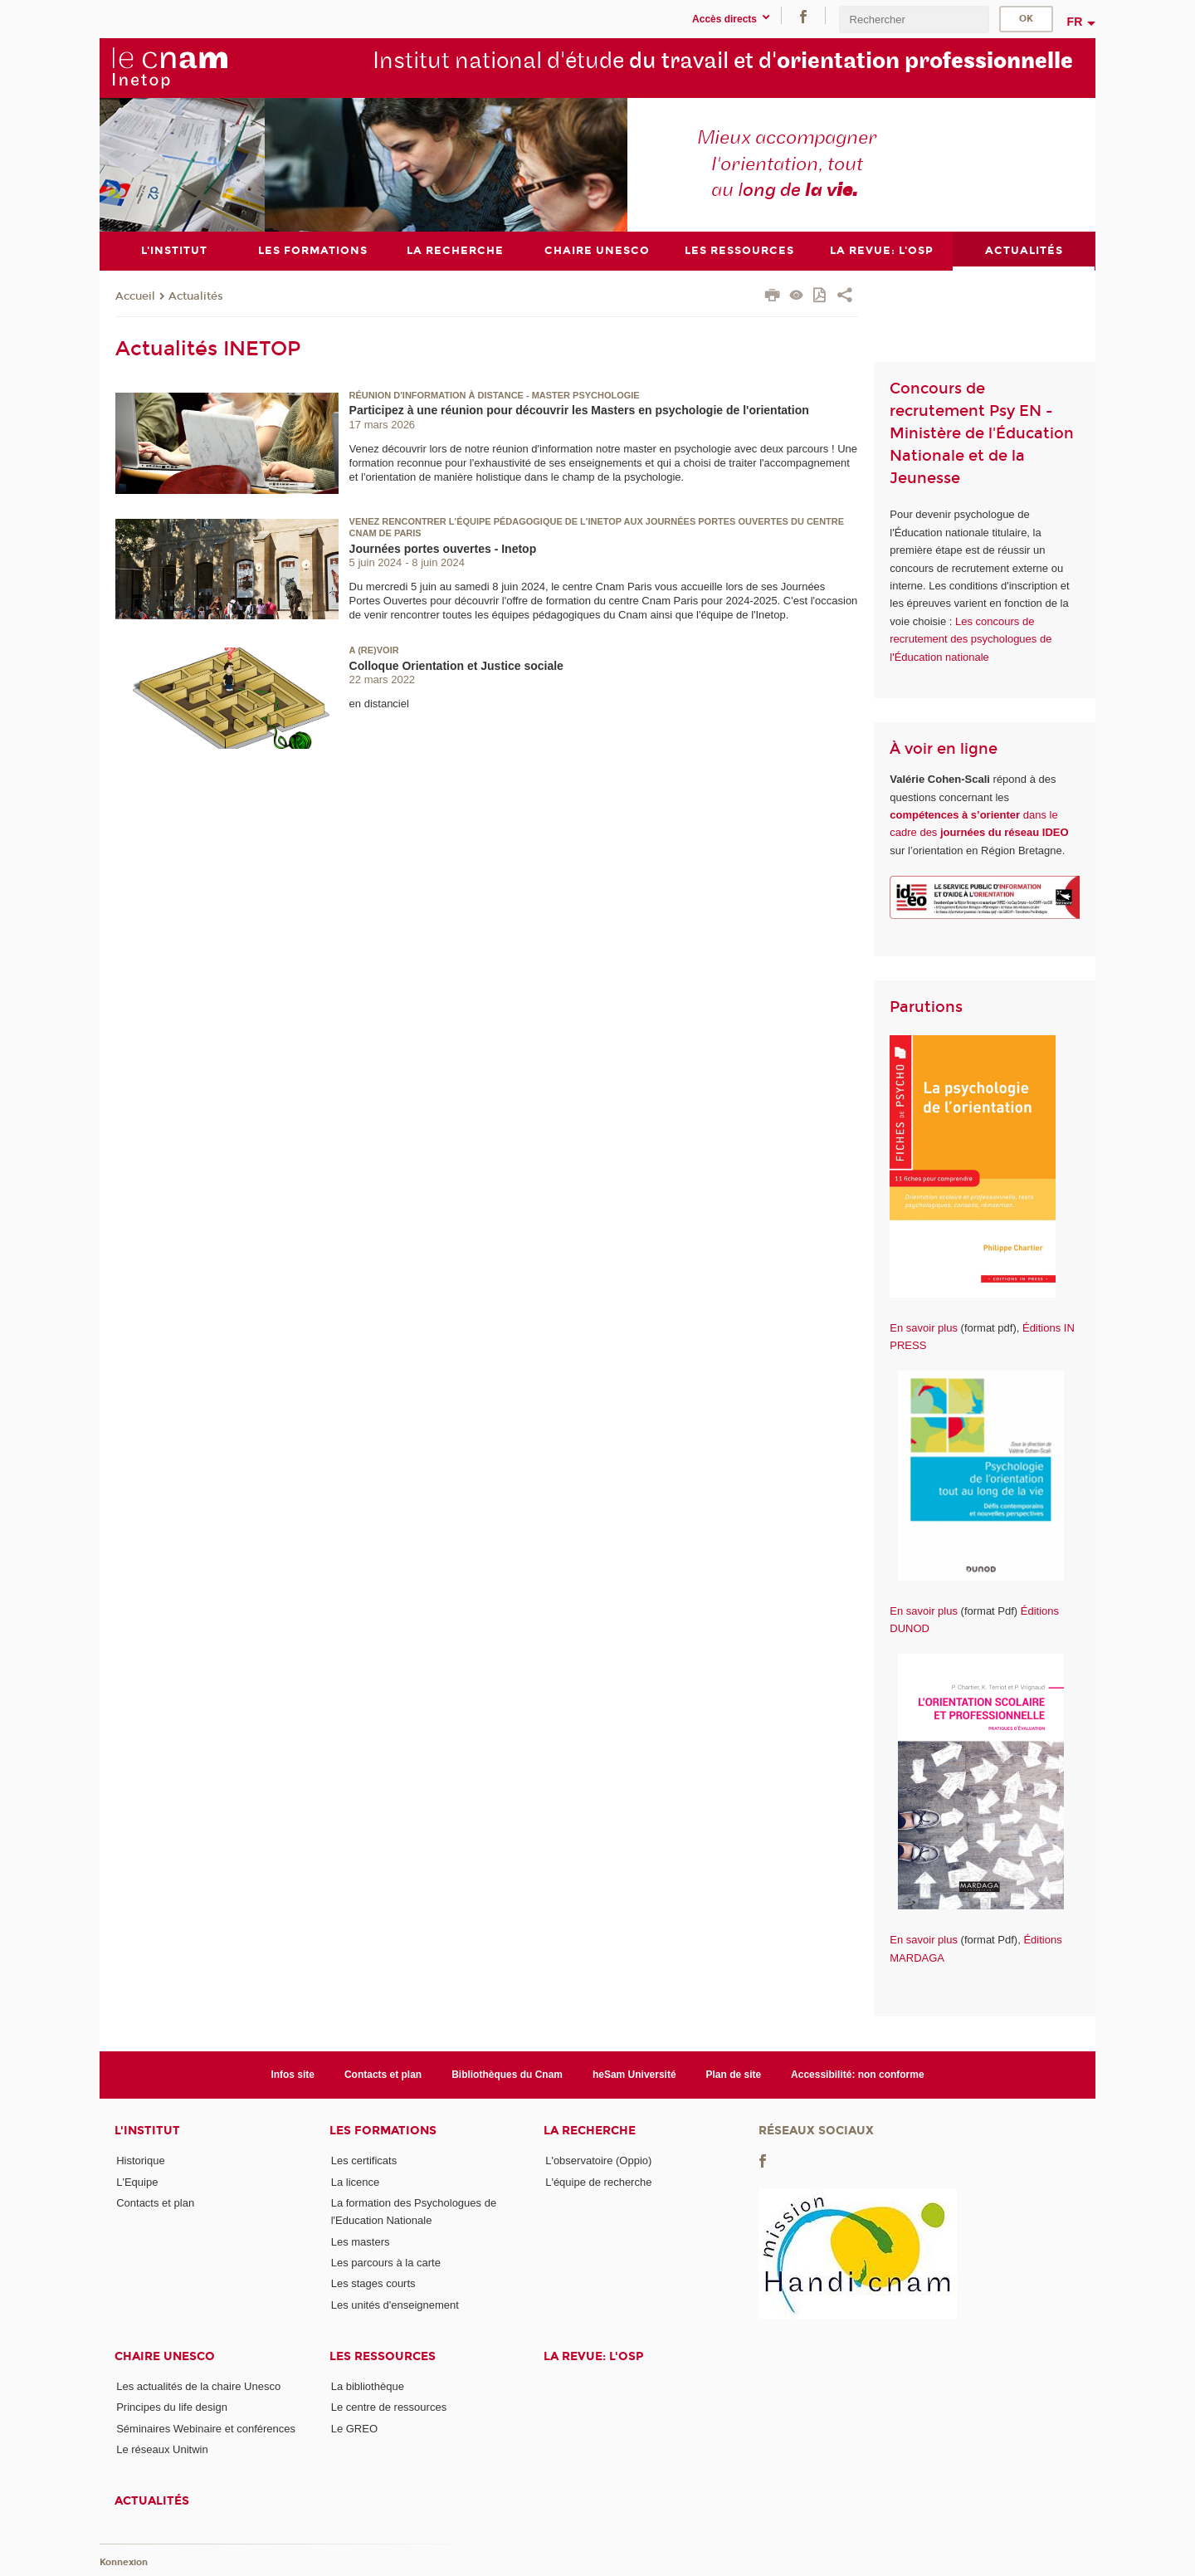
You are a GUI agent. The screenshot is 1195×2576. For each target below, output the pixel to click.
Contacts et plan (383, 2074)
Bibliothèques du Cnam (507, 2074)
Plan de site (734, 2074)
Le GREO (354, 2428)
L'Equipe (137, 2181)
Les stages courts (373, 2283)
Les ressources (382, 2356)
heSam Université (634, 2074)
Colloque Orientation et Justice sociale (456, 665)
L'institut (147, 2131)
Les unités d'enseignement (395, 2304)
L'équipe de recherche (598, 2181)
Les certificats (364, 2160)
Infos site (293, 2074)
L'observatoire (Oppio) (598, 2160)
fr (1075, 21)
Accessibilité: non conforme (857, 2074)
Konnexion (124, 2561)
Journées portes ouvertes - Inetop (443, 548)
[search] (913, 19)
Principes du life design (171, 2407)
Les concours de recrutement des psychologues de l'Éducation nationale (970, 638)
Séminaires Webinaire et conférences (205, 2428)
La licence (355, 2181)
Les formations (383, 2131)
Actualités (195, 295)
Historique (140, 2160)
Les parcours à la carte (386, 2262)
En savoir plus (924, 1327)
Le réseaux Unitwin (162, 2448)
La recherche (590, 2131)
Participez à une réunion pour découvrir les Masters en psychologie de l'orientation (579, 410)
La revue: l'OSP (593, 2356)
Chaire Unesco (165, 2356)
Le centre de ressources (388, 2407)
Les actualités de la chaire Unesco (198, 2385)
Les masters (360, 2241)
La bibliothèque (367, 2385)
